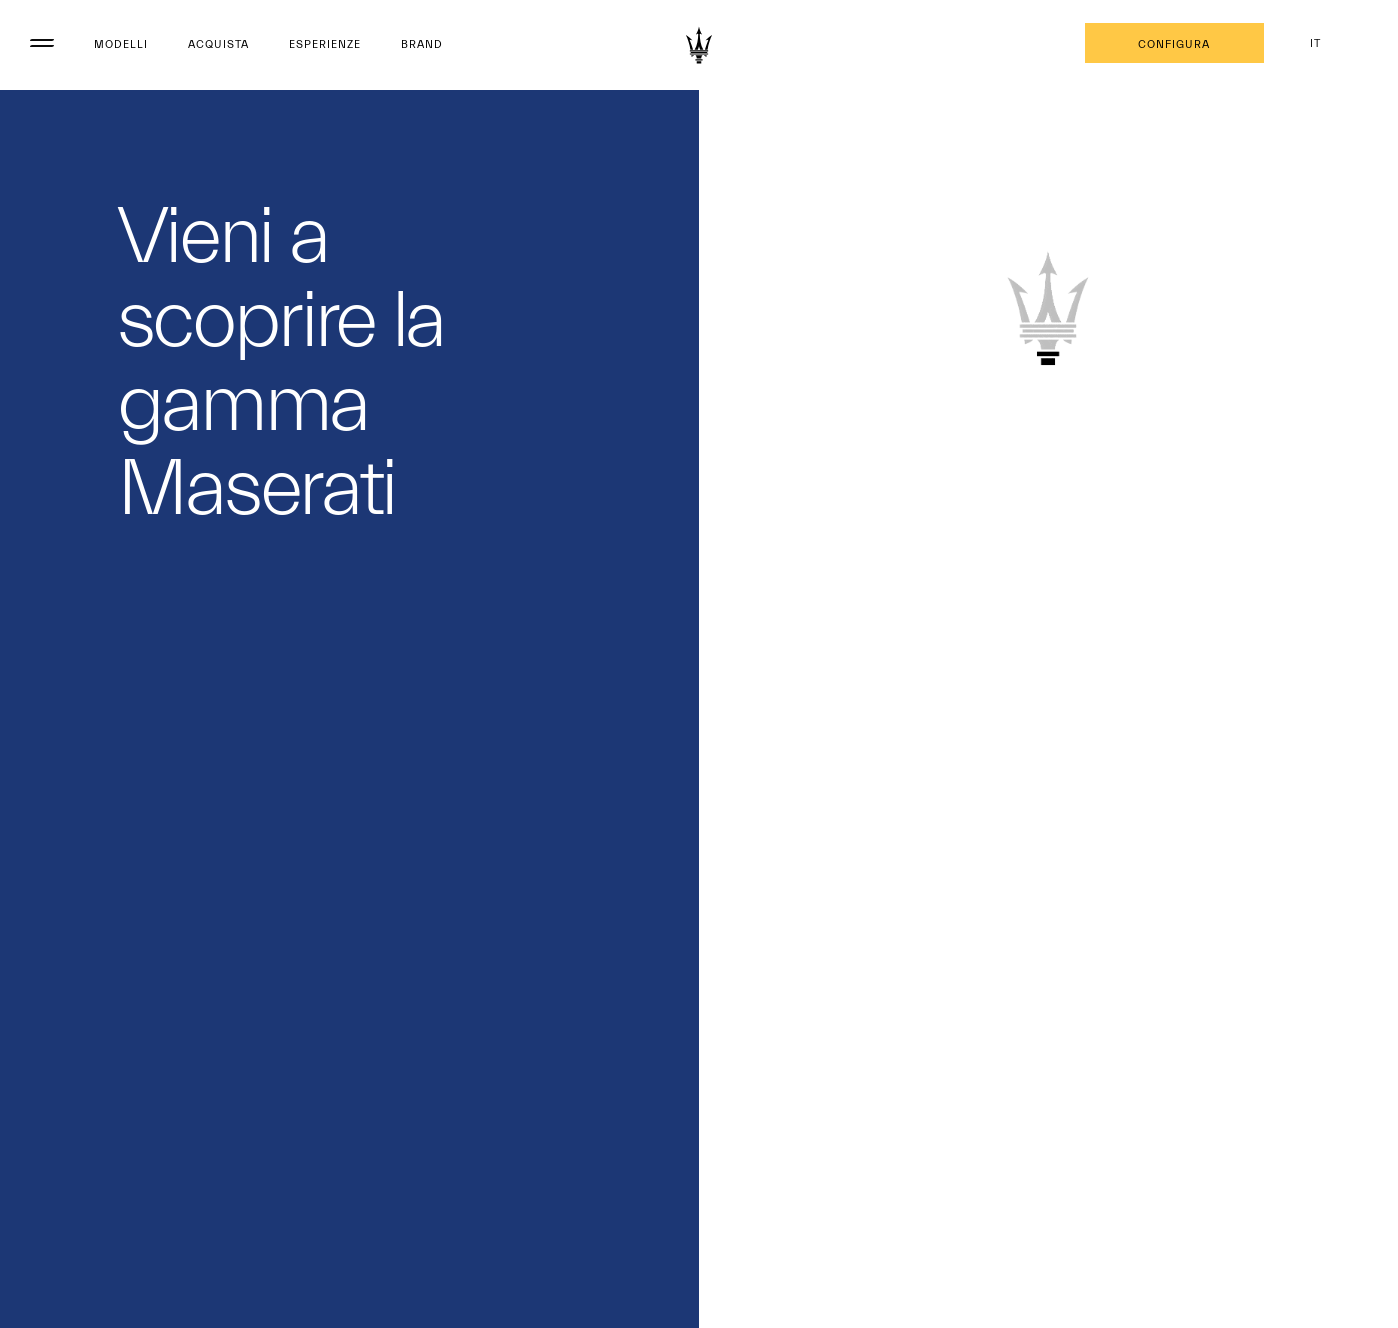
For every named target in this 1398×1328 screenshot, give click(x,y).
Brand (422, 44)
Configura (1174, 44)
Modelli (121, 44)
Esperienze (325, 44)
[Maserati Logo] (699, 45)
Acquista (218, 44)
